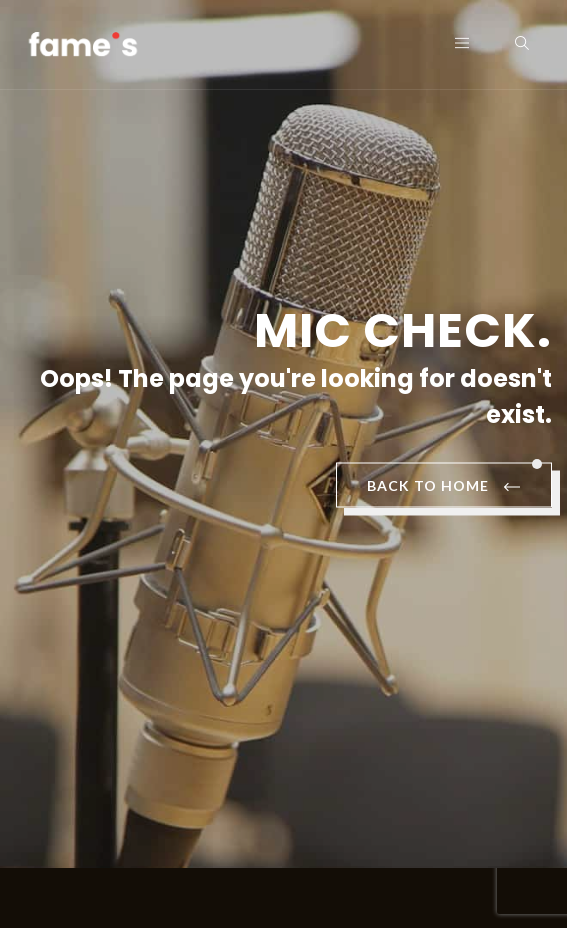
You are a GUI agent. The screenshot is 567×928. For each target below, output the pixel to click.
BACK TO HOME (444, 487)
